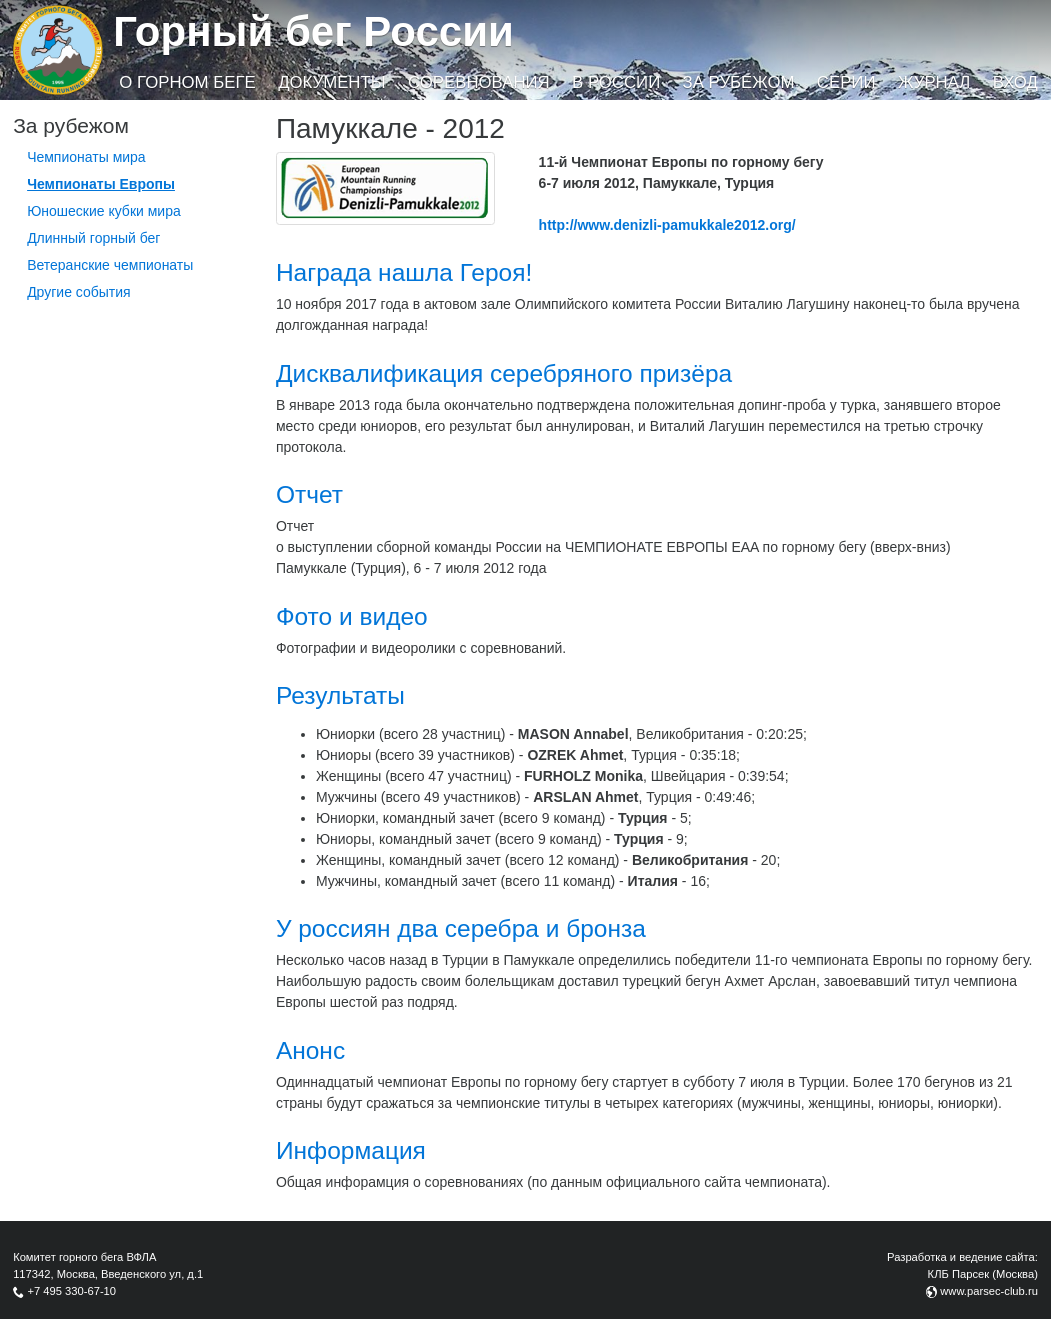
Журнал (934, 82)
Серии (846, 82)
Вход (1015, 82)
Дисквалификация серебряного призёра (504, 373)
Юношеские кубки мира (104, 211)
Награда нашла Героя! (404, 272)
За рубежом (739, 82)
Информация (351, 1150)
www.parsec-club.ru (989, 1291)
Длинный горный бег (93, 238)
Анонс (310, 1050)
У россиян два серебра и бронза (461, 928)
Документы (331, 82)
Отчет (309, 494)
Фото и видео (352, 616)
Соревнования (479, 82)
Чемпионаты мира (86, 157)
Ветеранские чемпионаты (110, 265)
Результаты (340, 695)
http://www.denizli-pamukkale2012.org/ (667, 225)
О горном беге (187, 82)
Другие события (79, 292)
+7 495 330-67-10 (71, 1291)
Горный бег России (313, 31)
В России (616, 82)
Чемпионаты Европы (101, 184)
